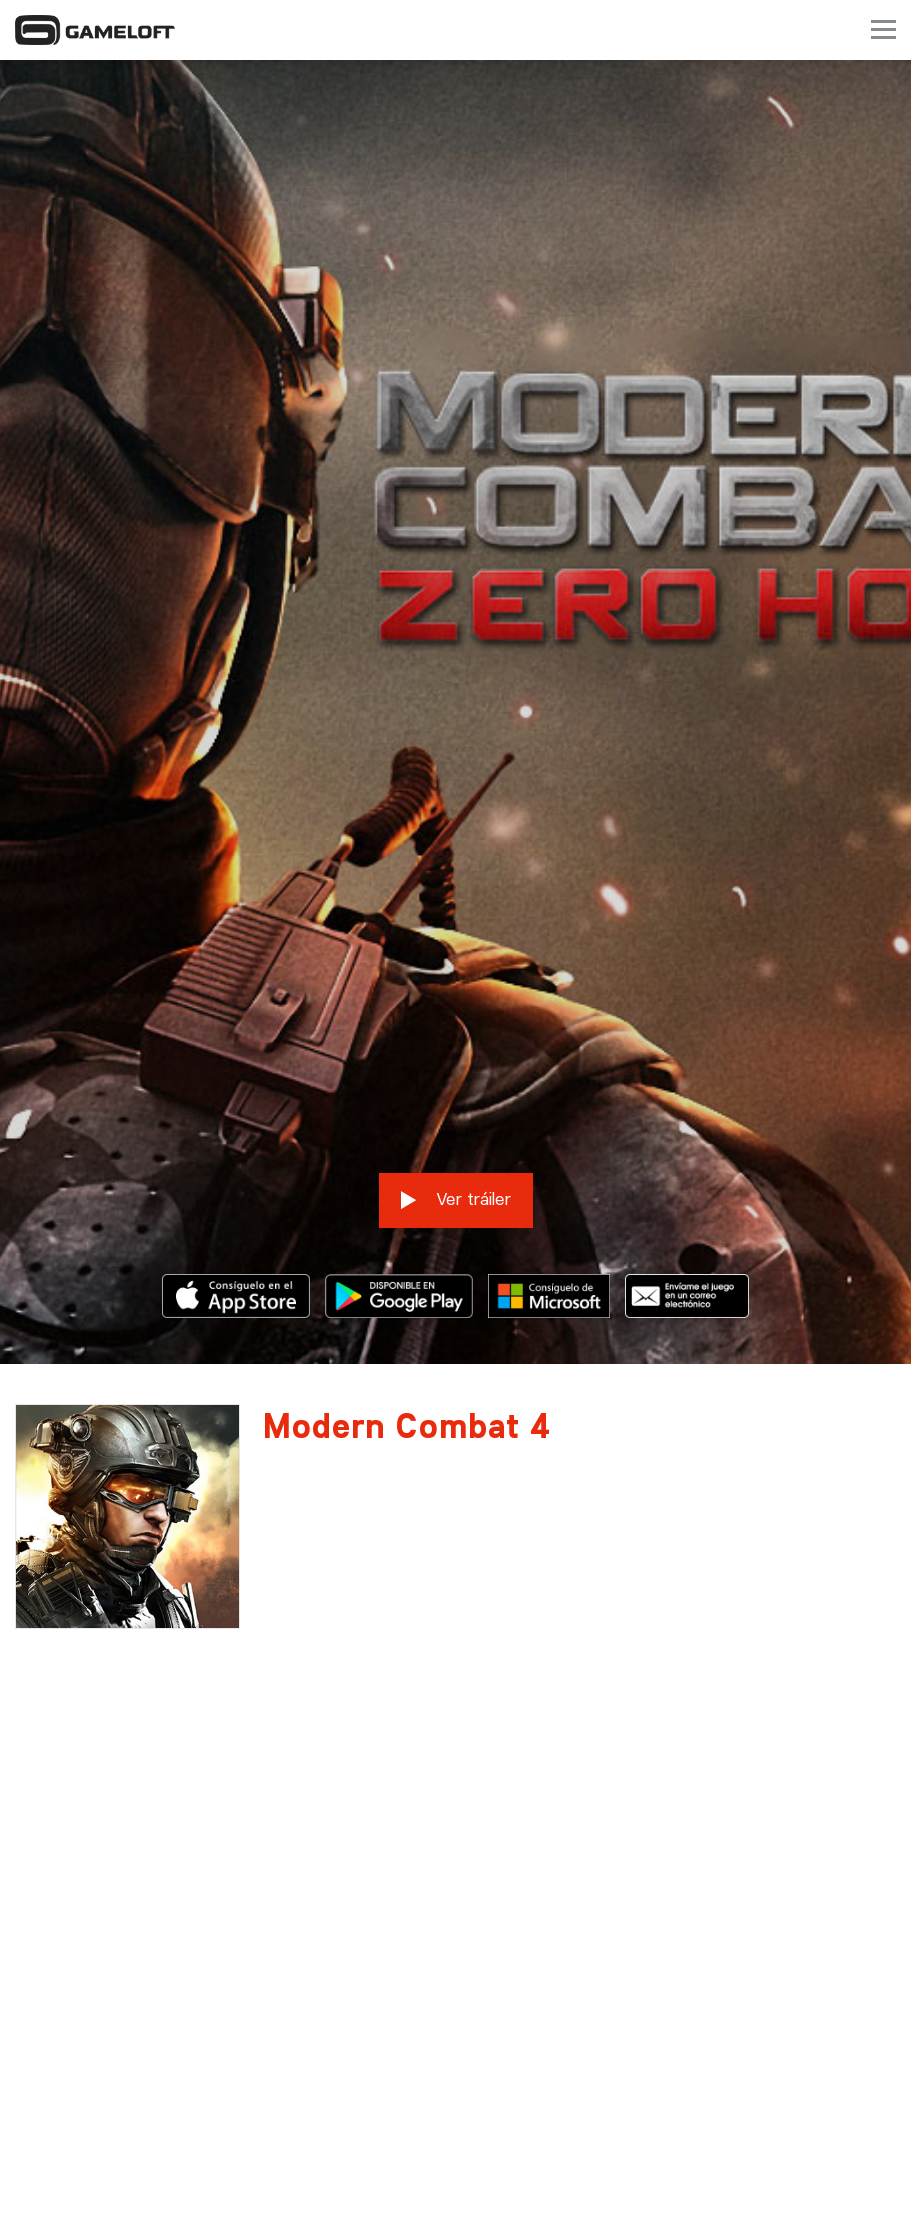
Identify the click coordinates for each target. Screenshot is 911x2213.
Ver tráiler (456, 1080)
